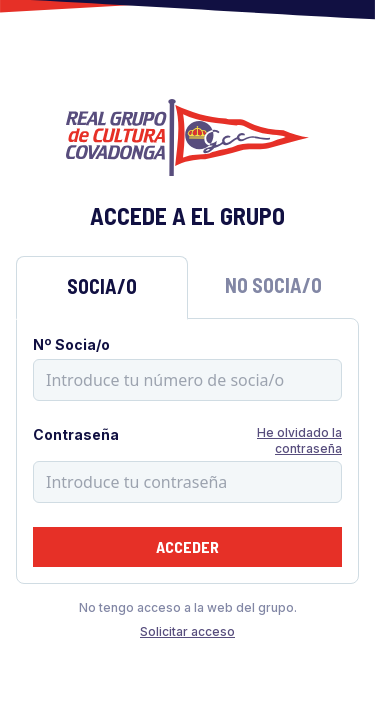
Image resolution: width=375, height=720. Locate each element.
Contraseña (76, 434)
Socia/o (102, 286)
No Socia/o (273, 285)
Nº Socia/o (71, 344)
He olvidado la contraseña (299, 440)
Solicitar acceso (187, 631)
